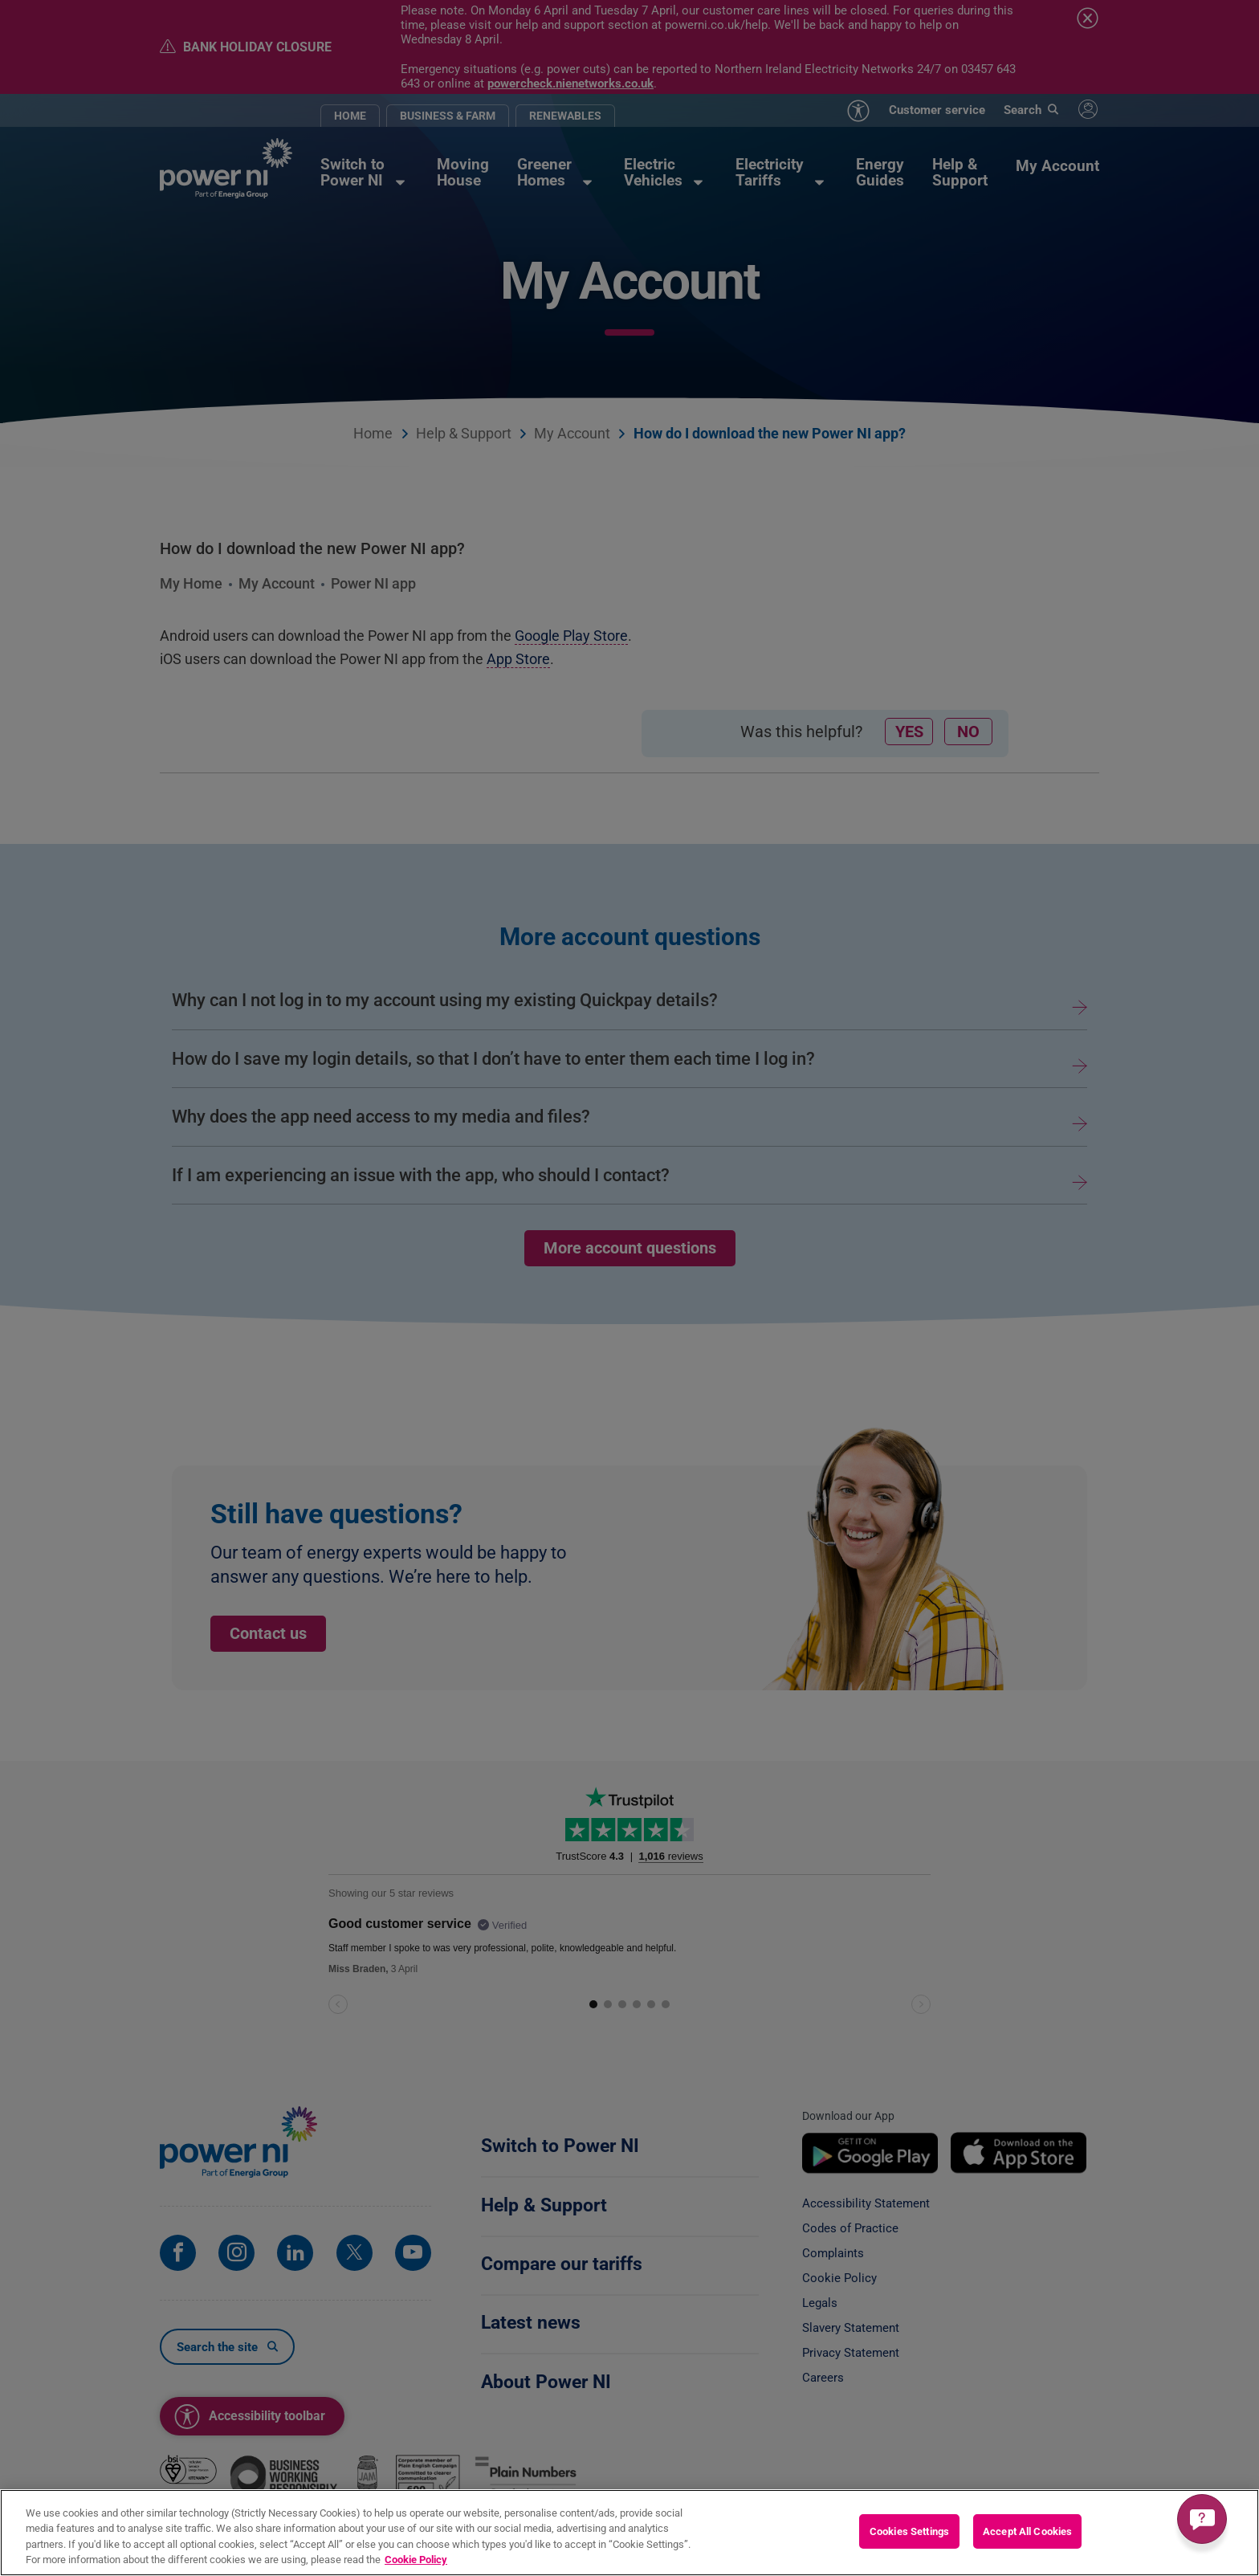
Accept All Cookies (1027, 2532)
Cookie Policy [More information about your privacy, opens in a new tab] (416, 2561)
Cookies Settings (909, 2532)
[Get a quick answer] (1202, 2519)
